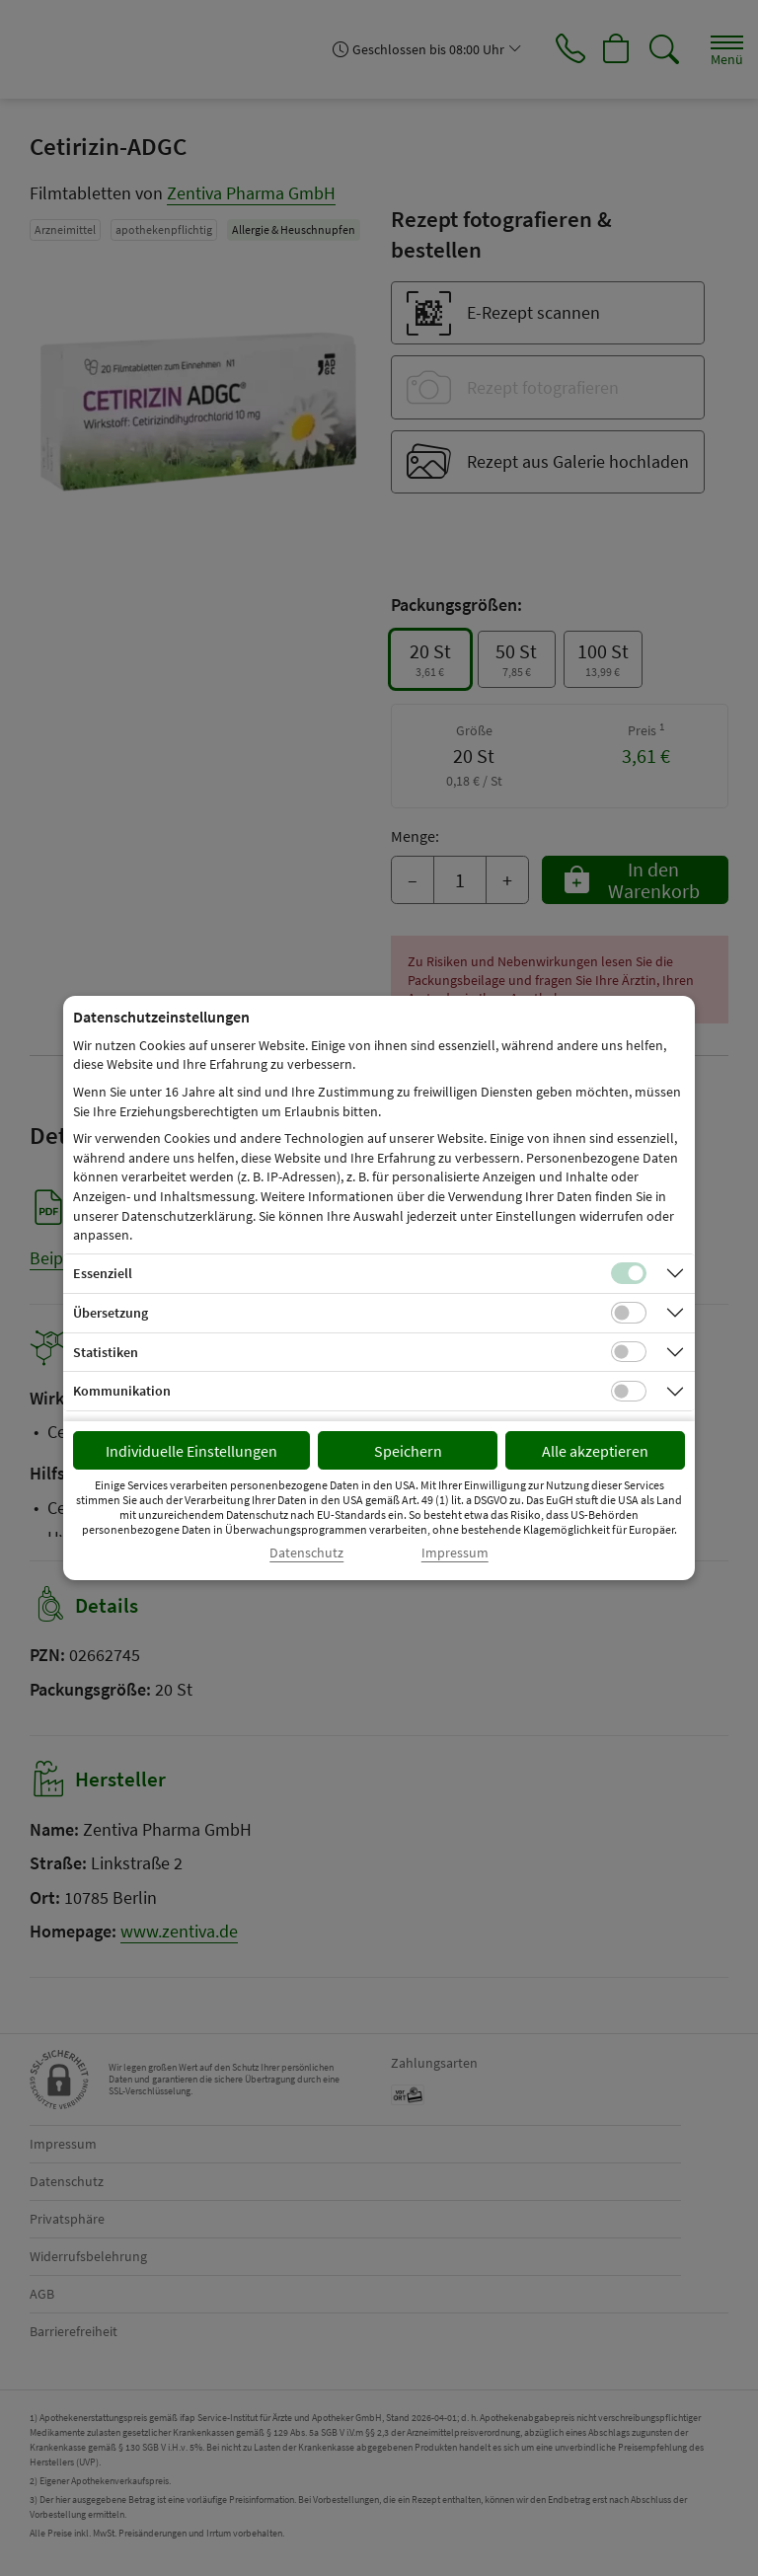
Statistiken (105, 1352)
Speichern (408, 1451)
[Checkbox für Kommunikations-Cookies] (628, 1391)
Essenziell (102, 1273)
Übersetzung (110, 1313)
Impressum (455, 1553)
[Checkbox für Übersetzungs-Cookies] (628, 1313)
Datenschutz (306, 1553)
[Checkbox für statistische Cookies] (628, 1352)
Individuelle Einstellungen (191, 1451)
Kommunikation (122, 1391)
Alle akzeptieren (595, 1451)
